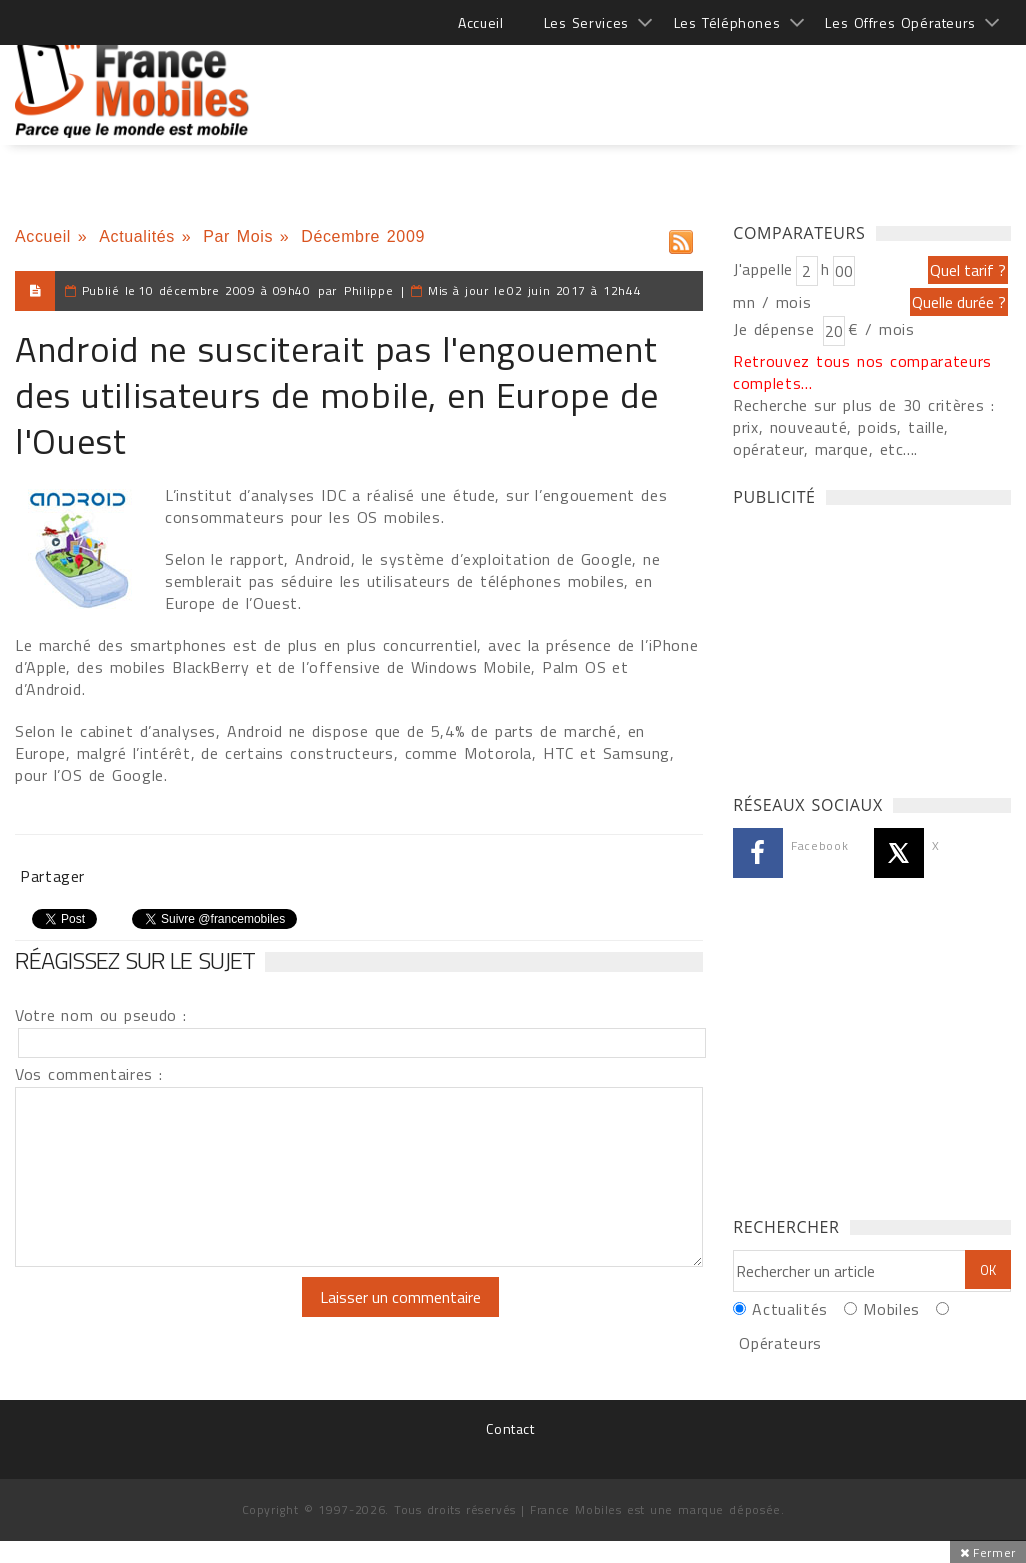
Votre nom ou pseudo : (101, 1015)
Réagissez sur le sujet (135, 960)
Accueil (480, 22)
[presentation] (182, 1316)
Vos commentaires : (89, 1074)
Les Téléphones (727, 22)
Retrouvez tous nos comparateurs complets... (862, 372)
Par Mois (238, 236)
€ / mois (881, 329)
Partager (52, 876)
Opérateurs (780, 1343)
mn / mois (772, 302)
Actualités (137, 236)
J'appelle (763, 269)
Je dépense (776, 329)
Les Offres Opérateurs (900, 22)
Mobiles (891, 1309)
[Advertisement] (647, 80)
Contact (510, 1428)
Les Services (586, 22)
